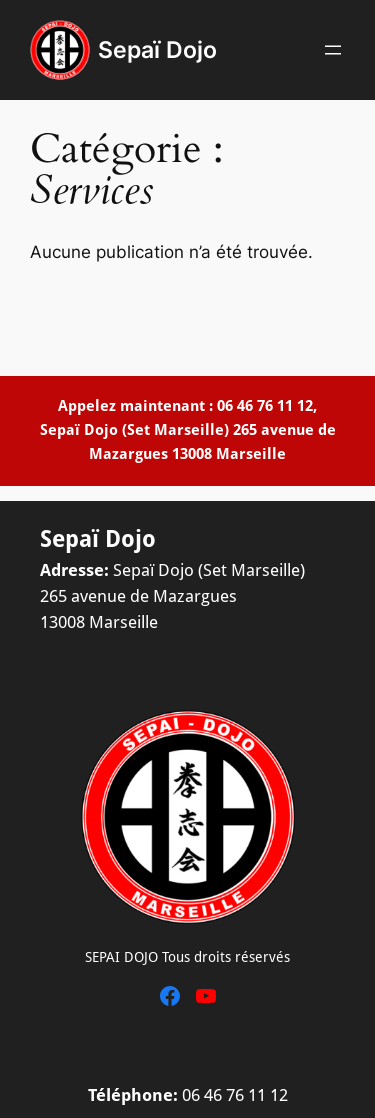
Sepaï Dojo (157, 49)
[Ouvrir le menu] (333, 50)
